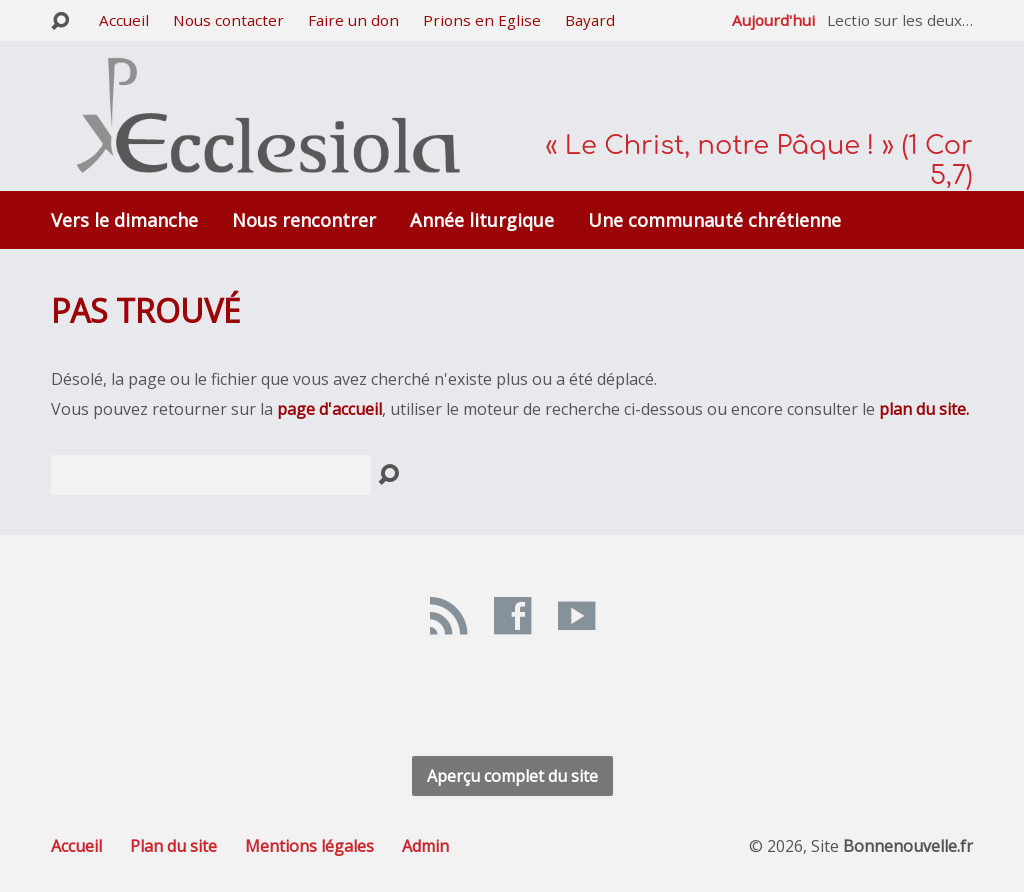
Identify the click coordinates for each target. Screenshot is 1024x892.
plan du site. (924, 409)
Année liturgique (482, 220)
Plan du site (173, 846)
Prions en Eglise (482, 20)
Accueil (124, 20)
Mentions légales (309, 846)
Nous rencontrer (304, 220)
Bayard (590, 20)
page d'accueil (329, 409)
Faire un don (353, 20)
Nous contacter (228, 20)
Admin (425, 846)
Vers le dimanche (124, 220)
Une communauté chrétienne (714, 220)
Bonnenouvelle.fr (908, 846)
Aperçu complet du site (512, 776)
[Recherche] (211, 475)
